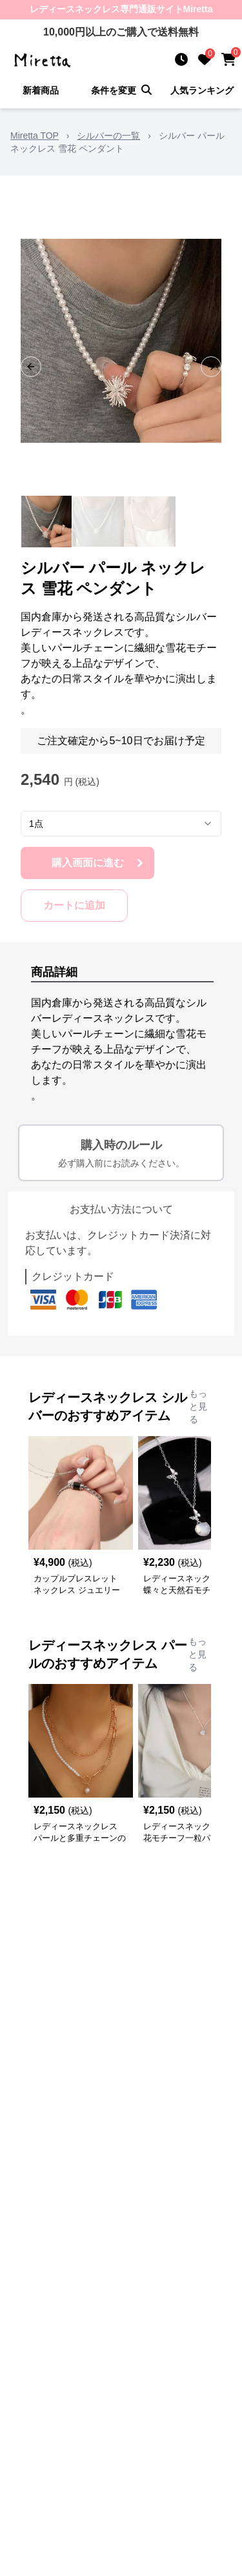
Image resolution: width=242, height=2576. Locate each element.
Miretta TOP (34, 135)
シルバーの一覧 (108, 135)
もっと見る (198, 1406)
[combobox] (121, 824)
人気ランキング (202, 90)
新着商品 (41, 90)
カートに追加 (74, 905)
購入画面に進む (99, 863)
